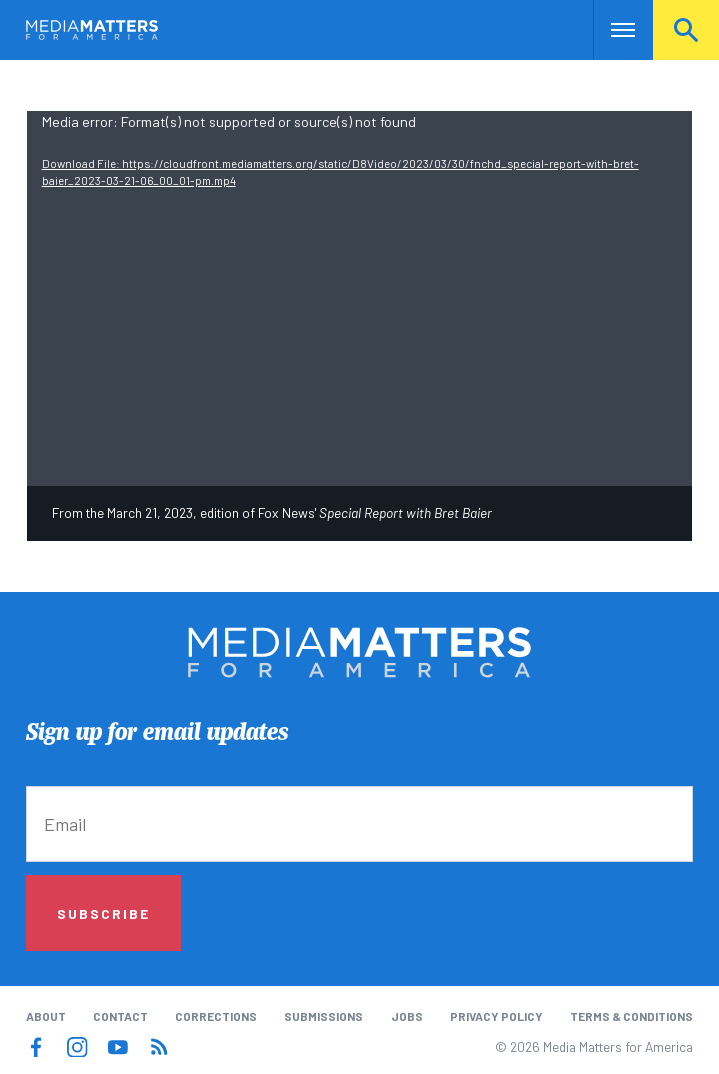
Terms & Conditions (631, 1016)
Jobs (407, 1016)
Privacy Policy (496, 1016)
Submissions (323, 1016)
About (46, 1016)
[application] (360, 298)
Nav (610, 30)
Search (686, 30)
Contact (120, 1016)
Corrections (216, 1016)
